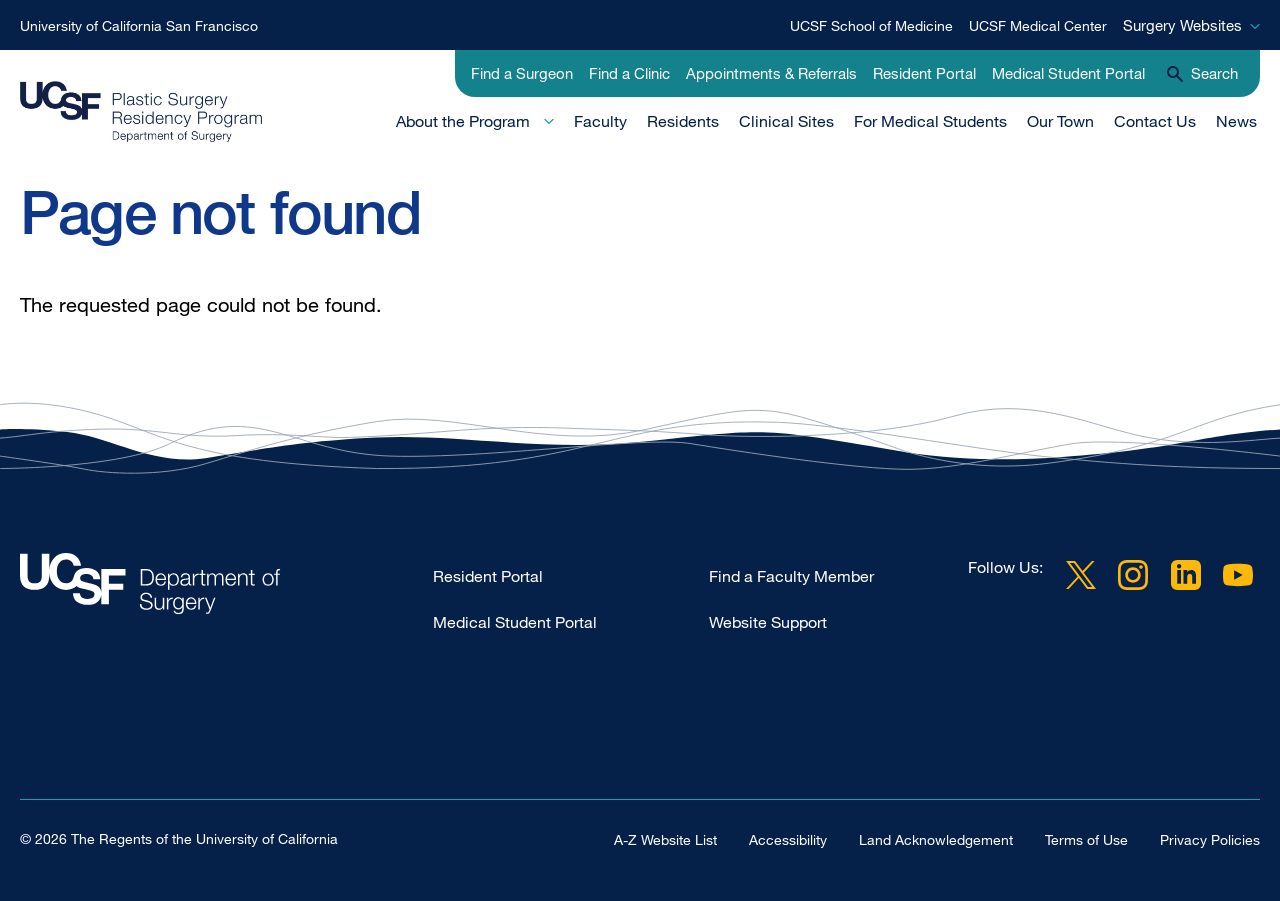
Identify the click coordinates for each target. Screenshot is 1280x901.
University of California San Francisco (139, 25)
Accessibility (788, 838)
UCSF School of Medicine (871, 25)
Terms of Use (1086, 838)
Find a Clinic (629, 73)
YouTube (1238, 575)
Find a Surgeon (522, 73)
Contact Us (1155, 121)
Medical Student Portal (1068, 73)
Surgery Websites (1182, 25)
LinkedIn (1186, 575)
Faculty (600, 121)
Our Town (1060, 121)
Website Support (768, 622)
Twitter (1081, 575)
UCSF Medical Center (1038, 25)
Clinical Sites (786, 121)
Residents (683, 121)
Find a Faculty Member (791, 576)
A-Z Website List (665, 838)
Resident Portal (924, 73)
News (1236, 121)
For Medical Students (930, 121)
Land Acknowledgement (936, 838)
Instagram (1133, 575)
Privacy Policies (1210, 838)
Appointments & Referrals (771, 73)
